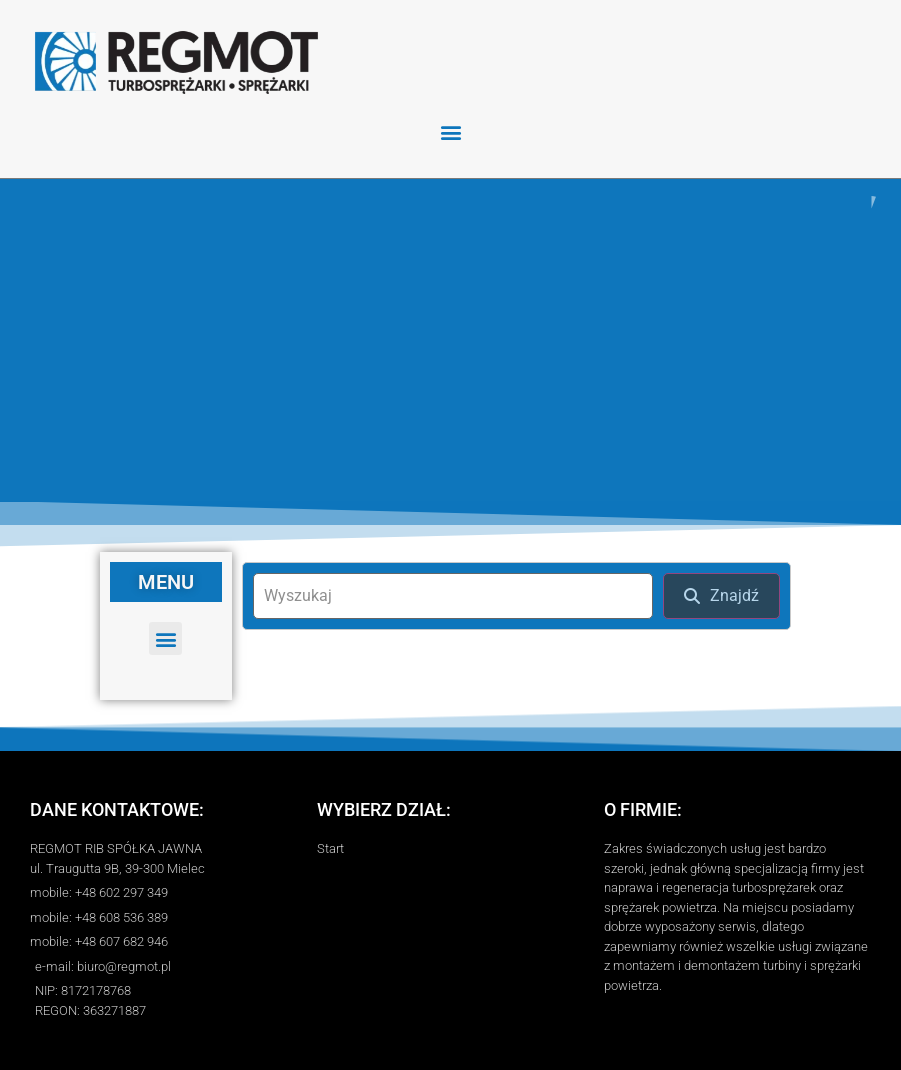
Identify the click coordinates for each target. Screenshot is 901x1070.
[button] (450, 131)
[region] (450, 340)
